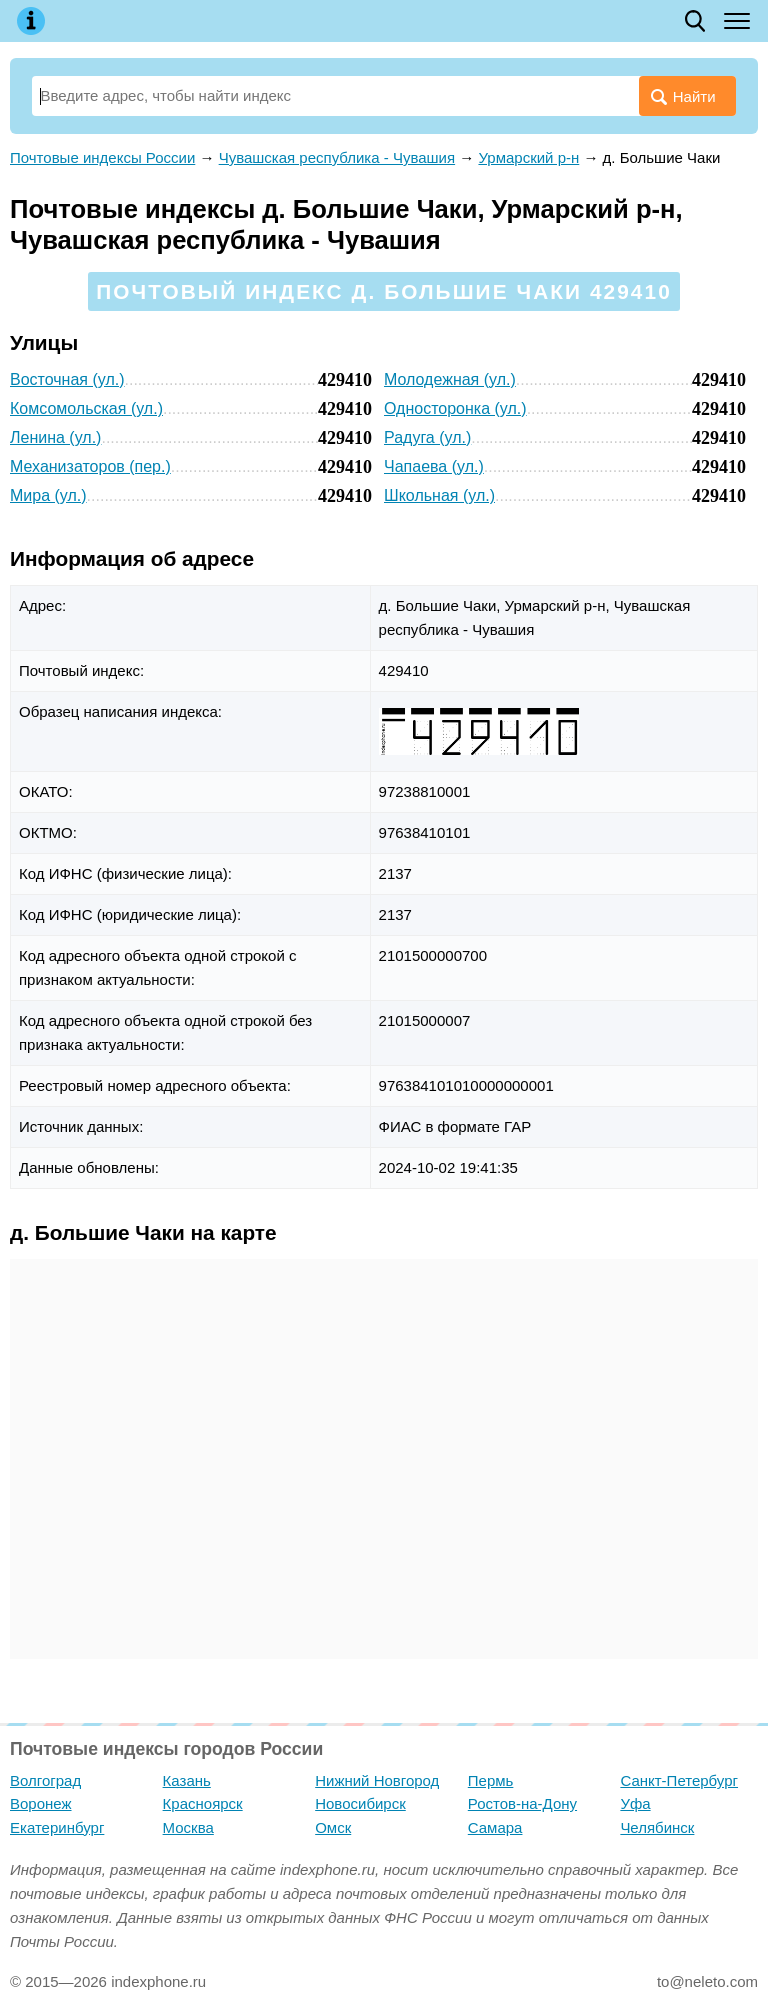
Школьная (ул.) (439, 495)
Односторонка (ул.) (455, 408)
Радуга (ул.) (427, 437)
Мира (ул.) (48, 495)
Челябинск (657, 1827)
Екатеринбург (57, 1827)
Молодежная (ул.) (450, 379)
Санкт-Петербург (679, 1780)
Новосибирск (360, 1803)
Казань (187, 1780)
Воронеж (41, 1803)
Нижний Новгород (377, 1780)
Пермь (491, 1780)
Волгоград (45, 1780)
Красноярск (203, 1803)
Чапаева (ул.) (434, 466)
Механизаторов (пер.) (90, 466)
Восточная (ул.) (67, 379)
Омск (333, 1827)
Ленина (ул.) (55, 437)
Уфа (635, 1803)
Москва (188, 1827)
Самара (495, 1827)
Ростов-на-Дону (522, 1803)
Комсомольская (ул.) (86, 408)
